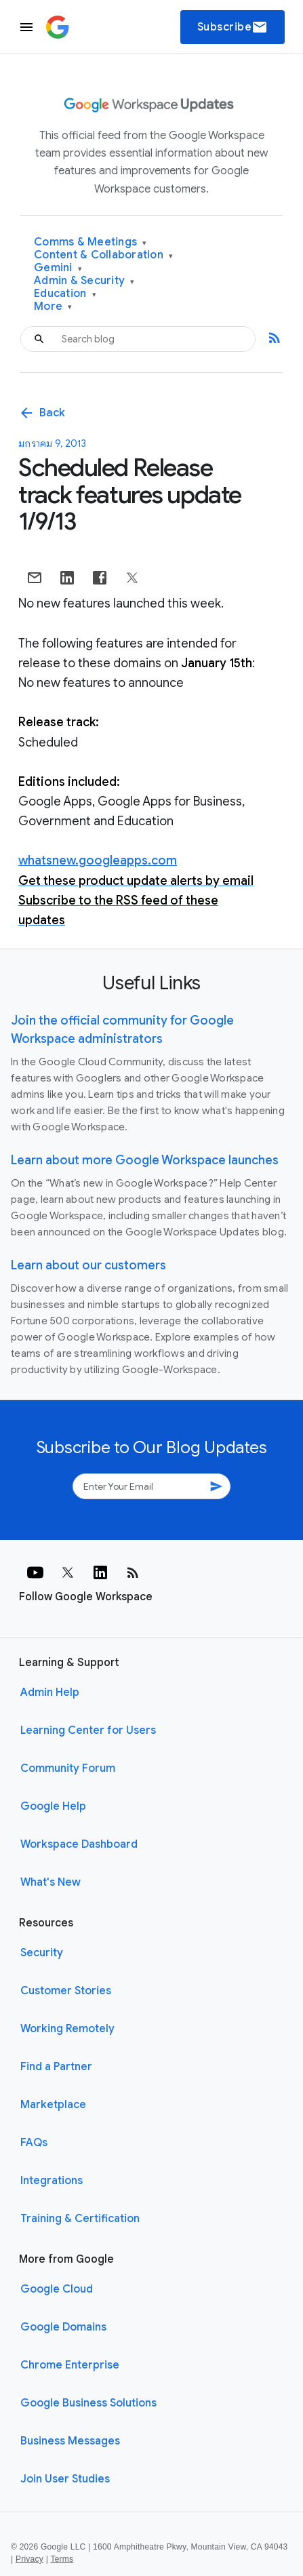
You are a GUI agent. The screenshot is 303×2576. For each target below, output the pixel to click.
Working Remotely (67, 2029)
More (53, 306)
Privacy (29, 2559)
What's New (50, 1882)
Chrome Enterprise (69, 2365)
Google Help (53, 1806)
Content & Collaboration (103, 255)
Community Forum (67, 1768)
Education (65, 294)
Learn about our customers (88, 1265)
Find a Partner (56, 2067)
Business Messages (70, 2441)
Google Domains (63, 2327)
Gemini (58, 268)
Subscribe (232, 27)
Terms (61, 2559)
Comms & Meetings (90, 242)
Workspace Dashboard (79, 1844)
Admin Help (49, 1692)
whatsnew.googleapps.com (97, 860)
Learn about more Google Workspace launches (145, 1160)
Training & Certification (80, 2218)
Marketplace (53, 2105)
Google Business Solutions (88, 2403)
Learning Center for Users (88, 1730)
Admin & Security (84, 281)
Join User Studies (65, 2479)
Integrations (51, 2180)
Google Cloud (56, 2289)
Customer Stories (65, 1991)
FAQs (33, 2142)
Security (41, 1953)
